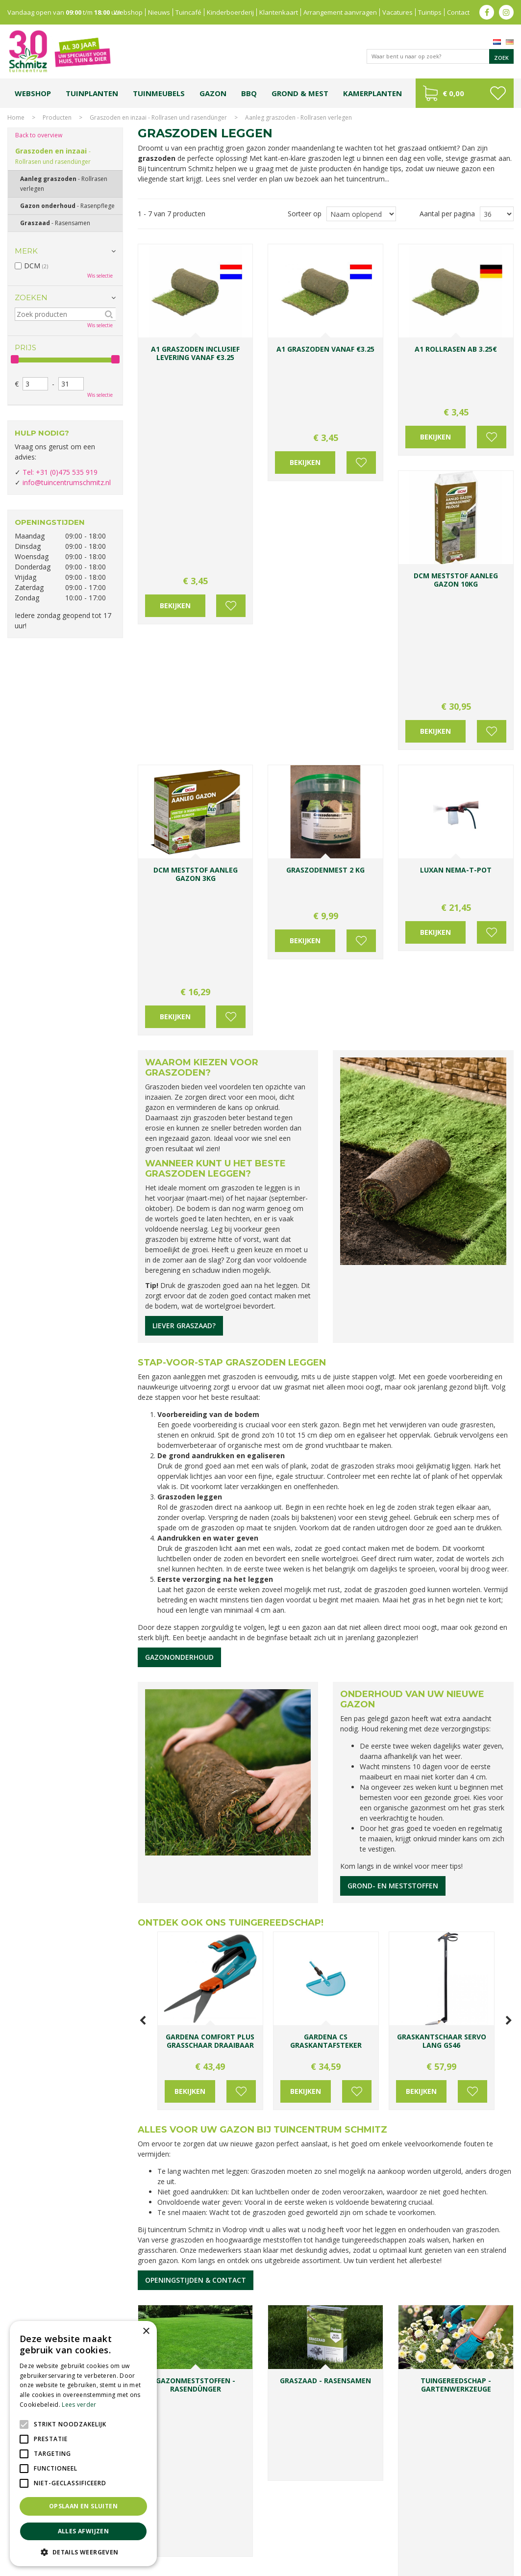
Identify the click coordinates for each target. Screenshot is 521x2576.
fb (486, 12)
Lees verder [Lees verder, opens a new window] (79, 2404)
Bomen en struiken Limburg (258, 2530)
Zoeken (31, 297)
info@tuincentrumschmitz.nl (67, 482)
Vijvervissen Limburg (224, 2540)
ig (506, 12)
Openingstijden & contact (195, 2019)
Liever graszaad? (184, 1064)
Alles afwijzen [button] (83, 2531)
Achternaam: (348, 2266)
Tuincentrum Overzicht (482, 2566)
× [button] (145, 2331)
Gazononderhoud (179, 1396)
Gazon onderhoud (67, 206)
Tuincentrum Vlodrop (390, 2530)
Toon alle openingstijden (54, 2290)
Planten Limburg (194, 2530)
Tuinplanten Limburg (328, 2530)
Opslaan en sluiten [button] (83, 2506)
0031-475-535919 (205, 2219)
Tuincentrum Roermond (434, 2540)
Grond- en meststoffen (392, 1624)
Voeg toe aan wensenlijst (231, 395)
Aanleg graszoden (63, 184)
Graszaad (55, 223)
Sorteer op (305, 213)
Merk (26, 251)
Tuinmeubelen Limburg (366, 2540)
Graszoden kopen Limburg (293, 2540)
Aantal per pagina (447, 213)
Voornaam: (292, 2266)
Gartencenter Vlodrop (453, 2530)
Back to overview (38, 135)
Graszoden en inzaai (53, 156)
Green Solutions (423, 2566)
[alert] (83, 2443)
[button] (83, 2551)
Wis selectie (100, 276)
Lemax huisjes (173, 2540)
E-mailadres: (298, 2303)
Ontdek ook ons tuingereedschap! (230, 1661)
